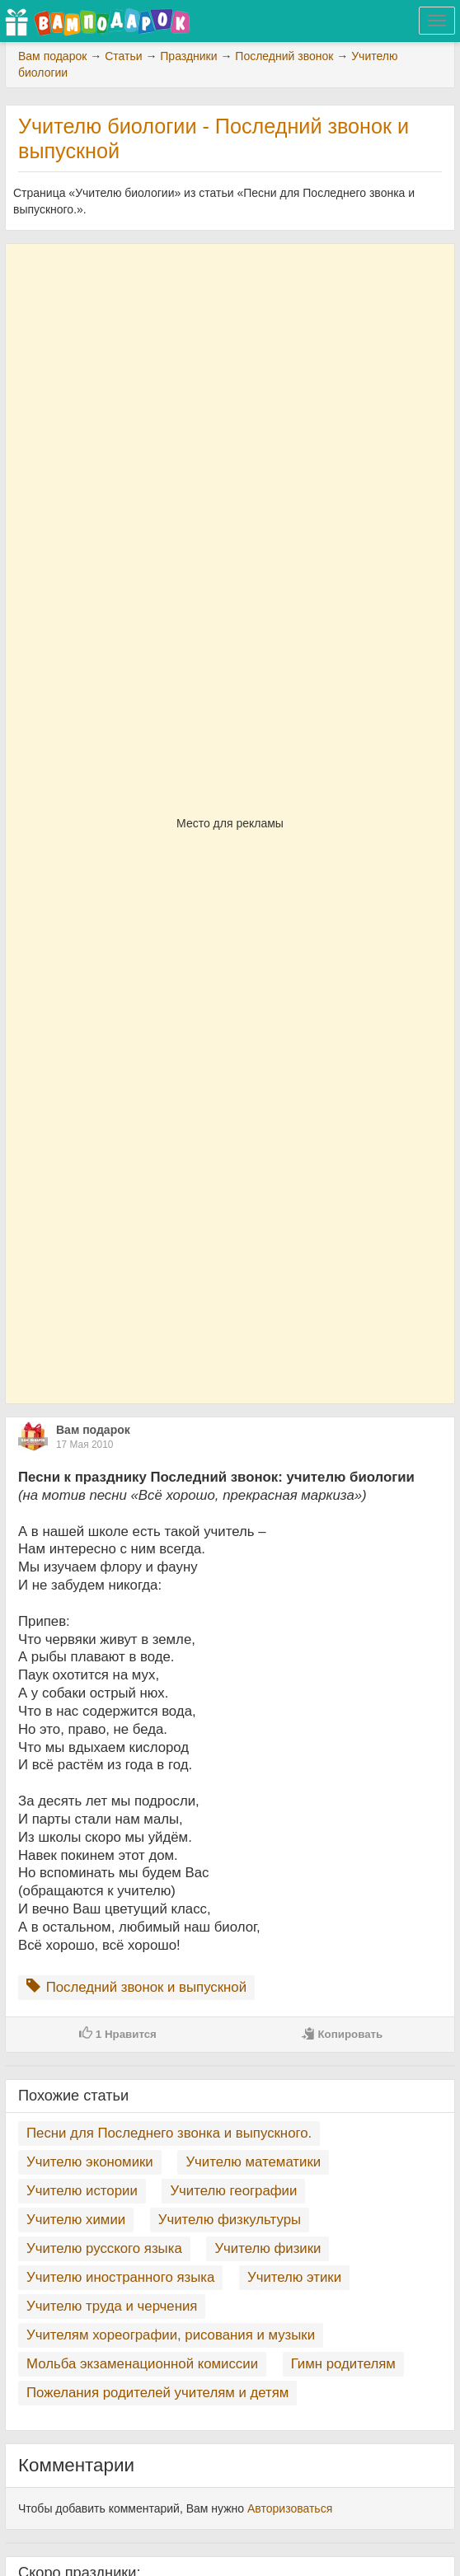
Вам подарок (93, 1429)
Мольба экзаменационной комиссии (142, 2364)
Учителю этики (294, 2277)
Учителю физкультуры (229, 2219)
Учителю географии (233, 2191)
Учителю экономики (89, 2162)
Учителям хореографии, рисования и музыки (170, 2335)
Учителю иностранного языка (120, 2277)
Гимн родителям (343, 2364)
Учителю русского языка (104, 2248)
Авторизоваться (289, 2508)
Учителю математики (253, 2162)
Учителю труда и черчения (111, 2306)
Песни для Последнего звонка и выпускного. (169, 2133)
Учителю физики (267, 2248)
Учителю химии (75, 2219)
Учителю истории (82, 2191)
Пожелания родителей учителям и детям (157, 2392)
